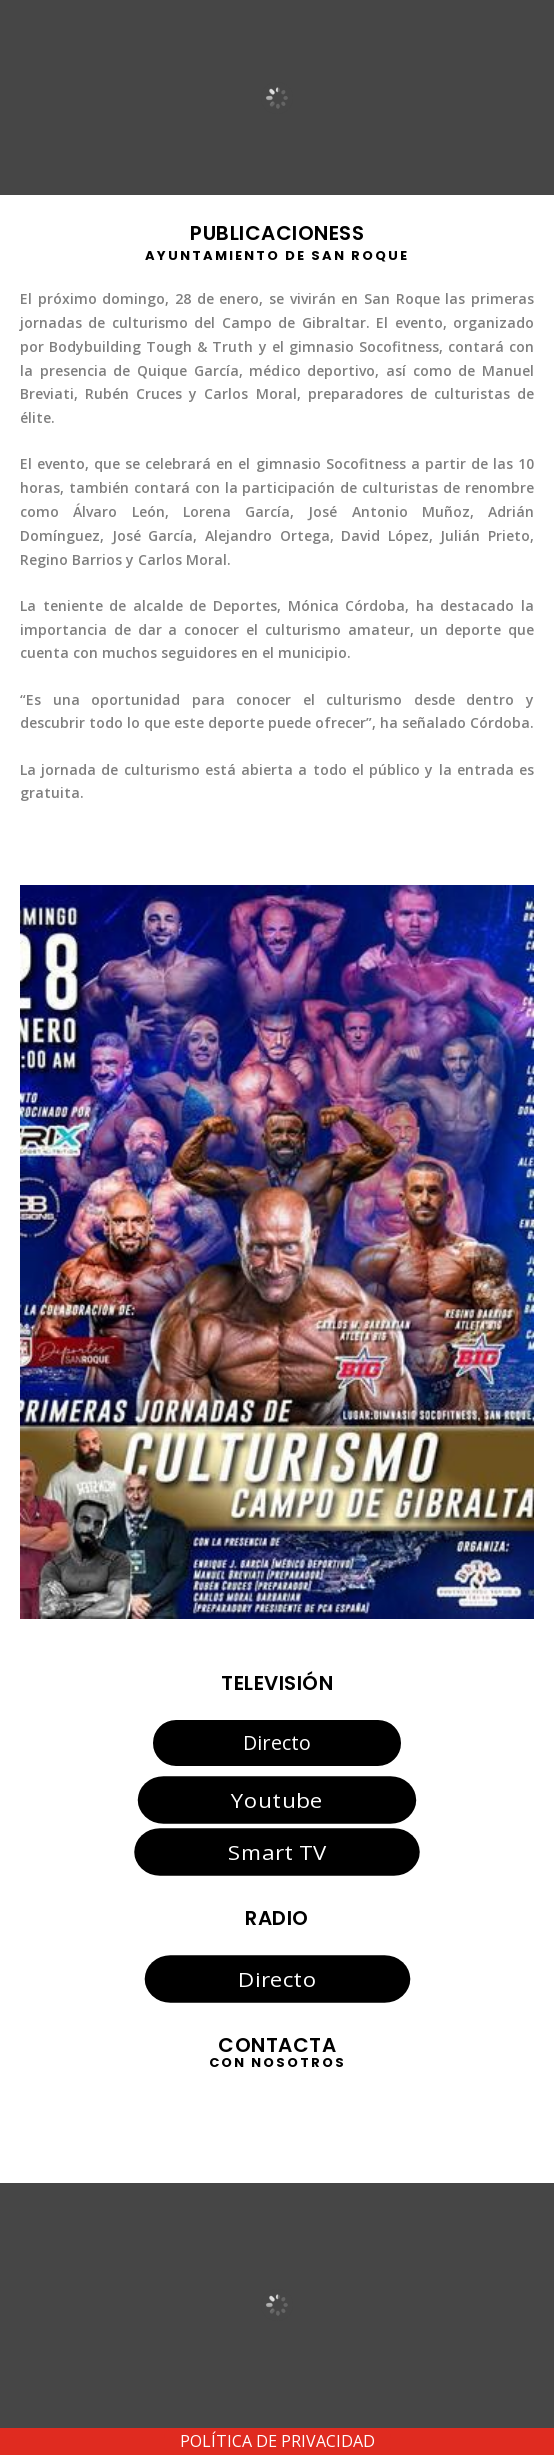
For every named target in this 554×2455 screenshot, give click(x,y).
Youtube (276, 1799)
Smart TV (277, 1852)
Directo (277, 1742)
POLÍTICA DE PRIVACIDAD (277, 2441)
